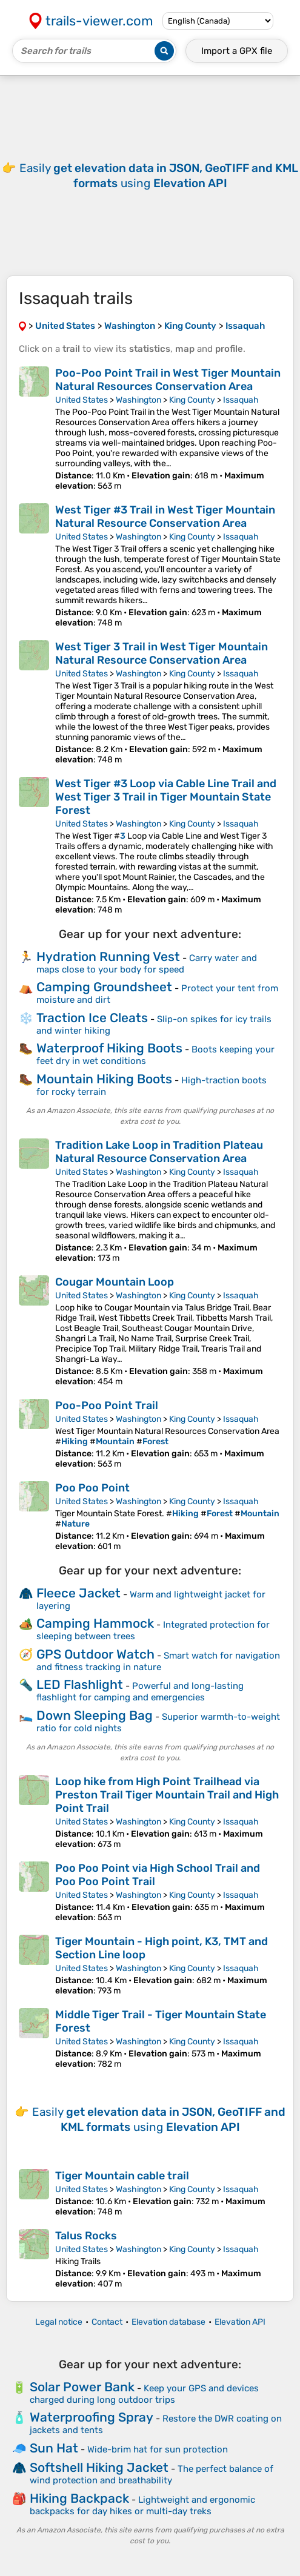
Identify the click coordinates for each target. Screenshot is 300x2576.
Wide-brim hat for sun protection (157, 2449)
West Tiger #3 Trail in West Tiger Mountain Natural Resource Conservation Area (165, 516)
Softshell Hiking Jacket (99, 2467)
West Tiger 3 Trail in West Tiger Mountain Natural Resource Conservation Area (161, 653)
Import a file (236, 50)
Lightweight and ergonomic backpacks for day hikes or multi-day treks (142, 2505)
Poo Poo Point (92, 1487)
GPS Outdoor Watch (95, 1654)
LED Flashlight (79, 1684)
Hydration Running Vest (108, 956)
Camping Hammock (95, 1623)
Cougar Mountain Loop (114, 1282)
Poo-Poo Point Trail (106, 1405)
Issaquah (241, 400)
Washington (138, 400)
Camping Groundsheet (104, 986)
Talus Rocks (86, 2235)
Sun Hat (54, 2447)
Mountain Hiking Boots (104, 1078)
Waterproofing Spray (91, 2417)
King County (192, 400)
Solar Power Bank (82, 2386)
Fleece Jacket (78, 1592)
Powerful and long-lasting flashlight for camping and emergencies (140, 1691)
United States (81, 400)
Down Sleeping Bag (94, 1715)
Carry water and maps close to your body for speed (146, 964)
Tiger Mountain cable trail (122, 2175)
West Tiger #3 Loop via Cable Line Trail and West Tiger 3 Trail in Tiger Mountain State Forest (165, 797)
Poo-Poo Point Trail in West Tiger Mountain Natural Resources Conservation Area (168, 379)
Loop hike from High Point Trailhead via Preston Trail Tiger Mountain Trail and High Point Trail (167, 1795)
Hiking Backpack (79, 2498)
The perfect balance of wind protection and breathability (151, 2474)
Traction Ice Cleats (92, 1017)
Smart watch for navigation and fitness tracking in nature (158, 1661)
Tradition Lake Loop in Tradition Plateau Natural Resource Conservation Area (159, 1151)
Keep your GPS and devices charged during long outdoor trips (144, 2394)
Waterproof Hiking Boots (109, 1047)
